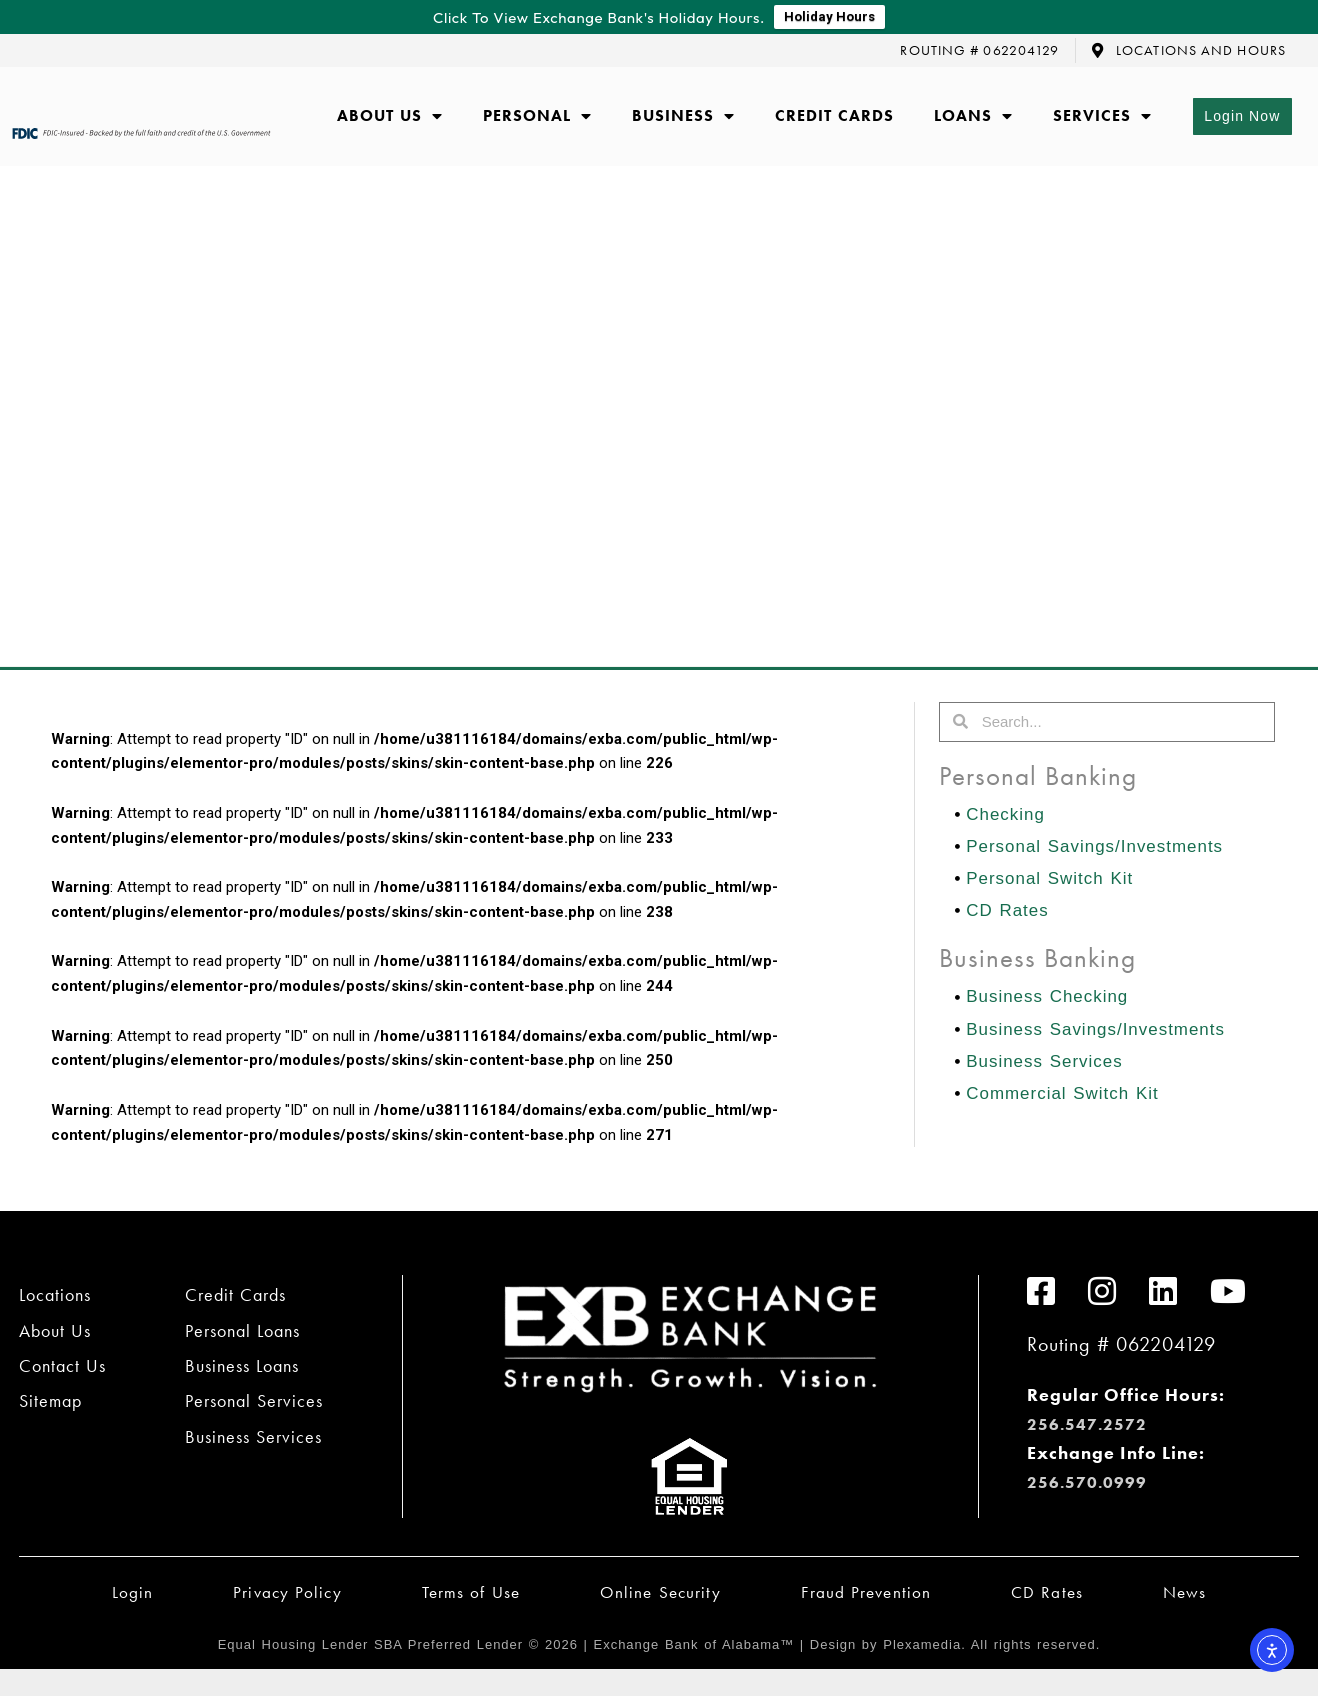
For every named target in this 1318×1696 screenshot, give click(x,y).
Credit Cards (834, 116)
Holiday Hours (829, 17)
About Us (390, 117)
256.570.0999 (1093, 1482)
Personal (537, 117)
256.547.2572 (1093, 1424)
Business (683, 117)
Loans (973, 117)
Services (1102, 117)
